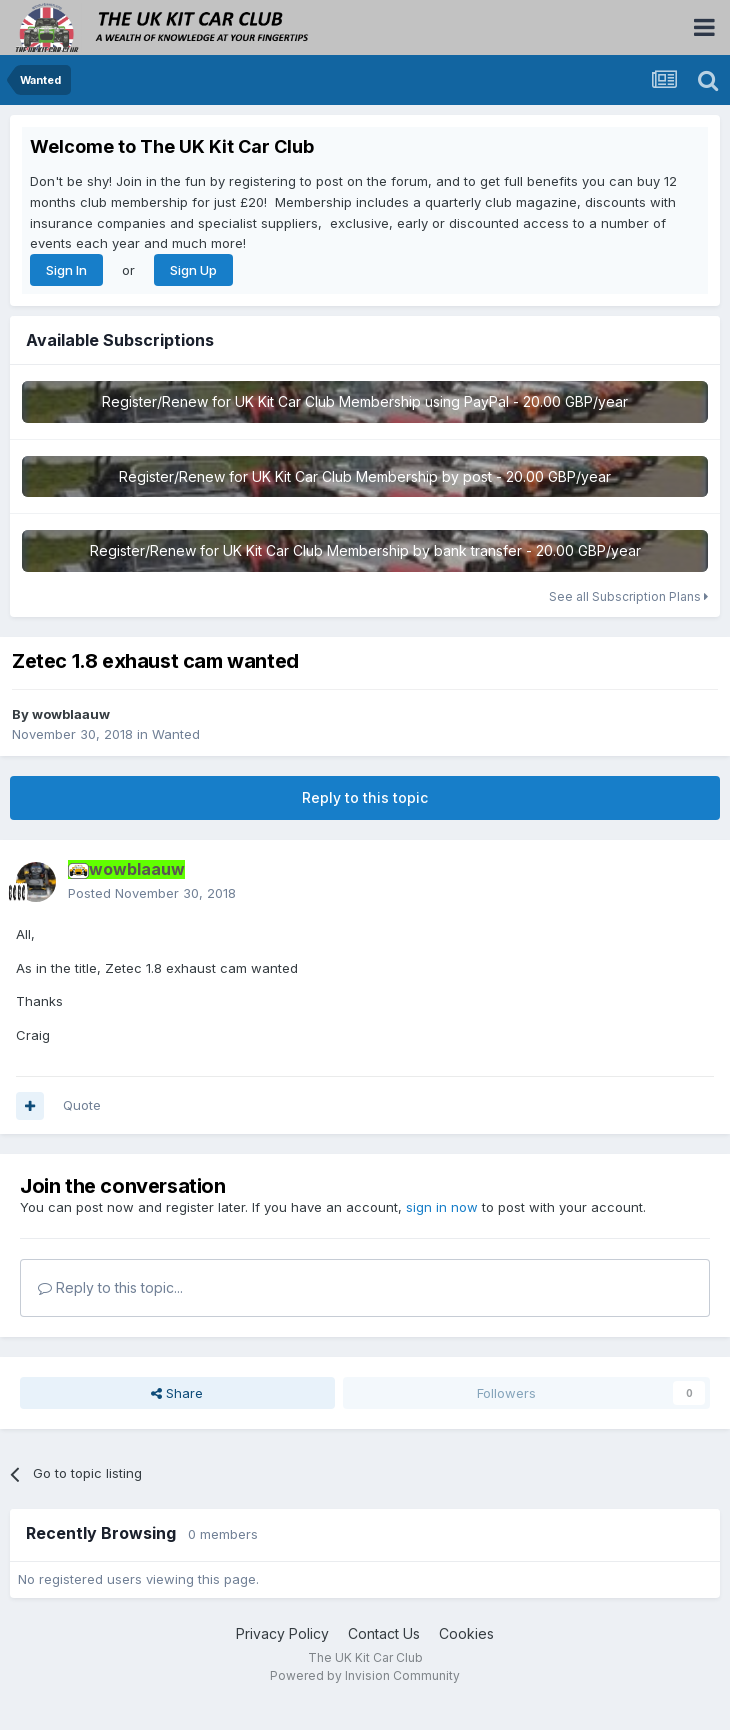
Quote (82, 1105)
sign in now (442, 1207)
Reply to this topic (365, 797)
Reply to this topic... (110, 1287)
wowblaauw (71, 714)
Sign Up (193, 270)
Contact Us (384, 1633)
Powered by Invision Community (365, 1675)
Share (177, 1393)
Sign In (66, 270)
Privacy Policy (282, 1633)
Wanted (176, 734)
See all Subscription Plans (628, 596)
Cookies (466, 1633)
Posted (152, 893)
